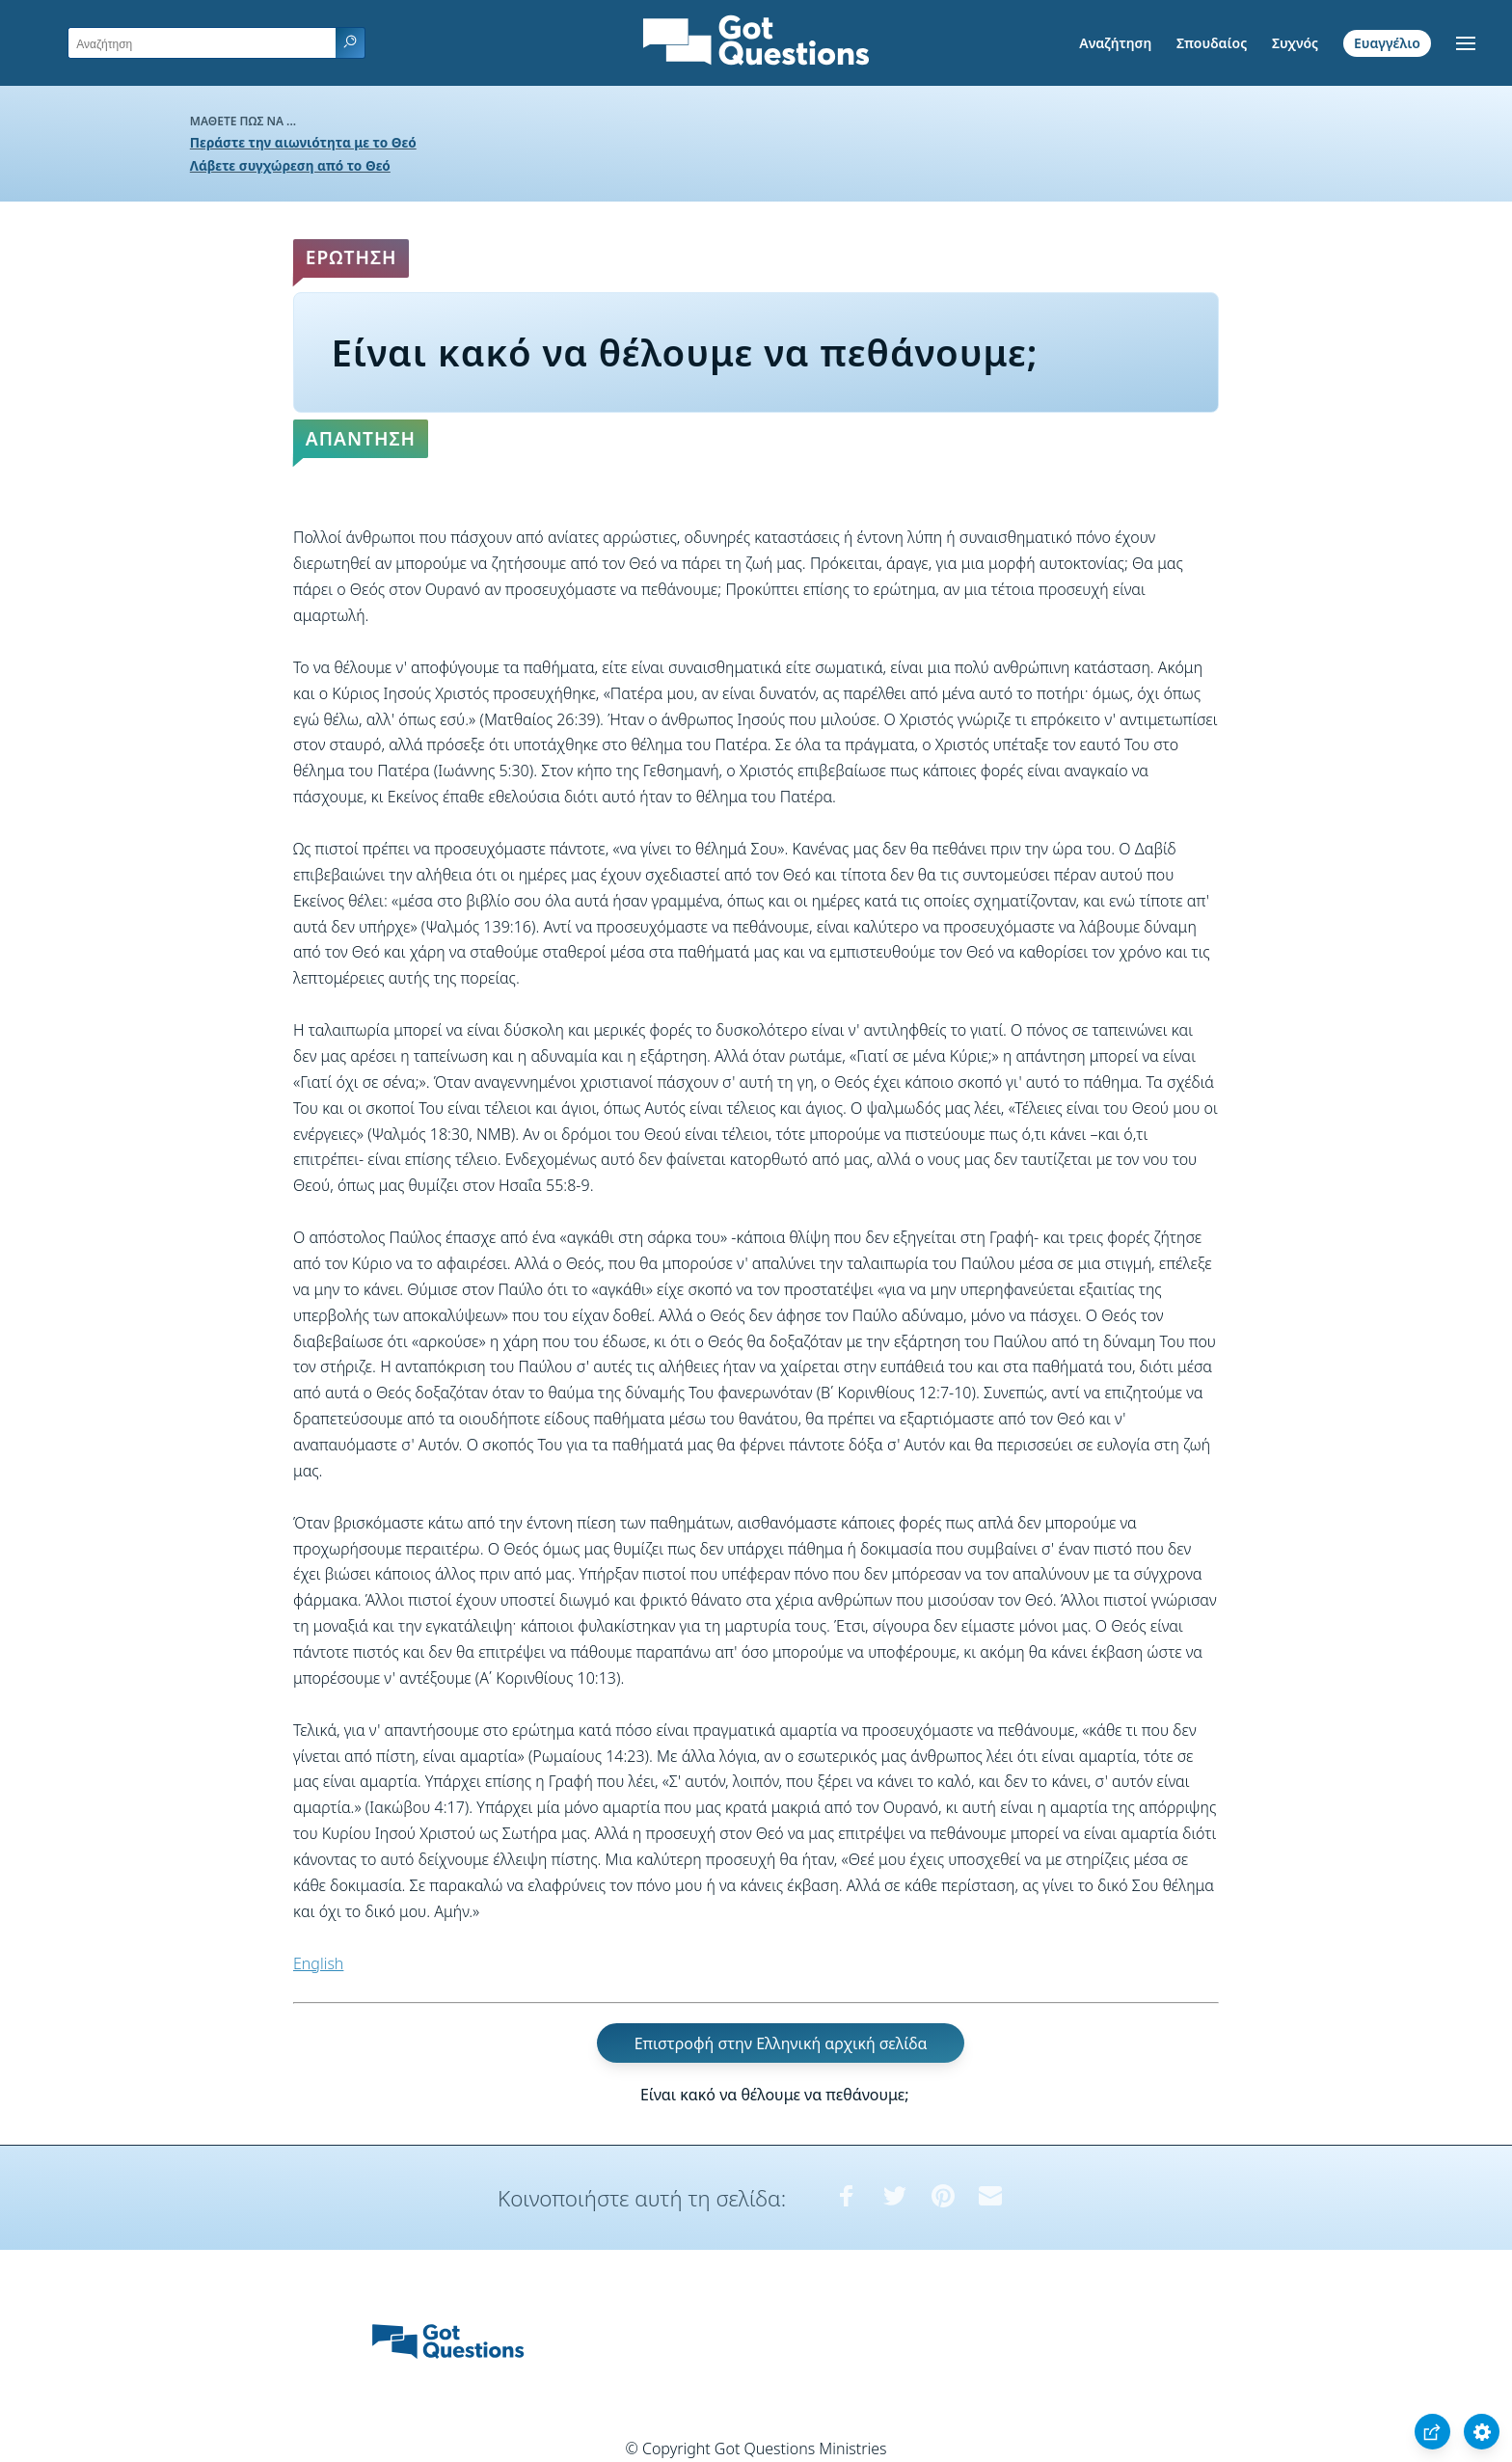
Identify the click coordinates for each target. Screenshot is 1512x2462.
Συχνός (1295, 43)
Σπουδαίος (1211, 43)
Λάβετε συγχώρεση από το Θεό (290, 165)
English (318, 1963)
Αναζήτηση (1115, 43)
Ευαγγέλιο (1387, 43)
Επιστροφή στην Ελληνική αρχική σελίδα (781, 2042)
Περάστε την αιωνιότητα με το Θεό (303, 142)
